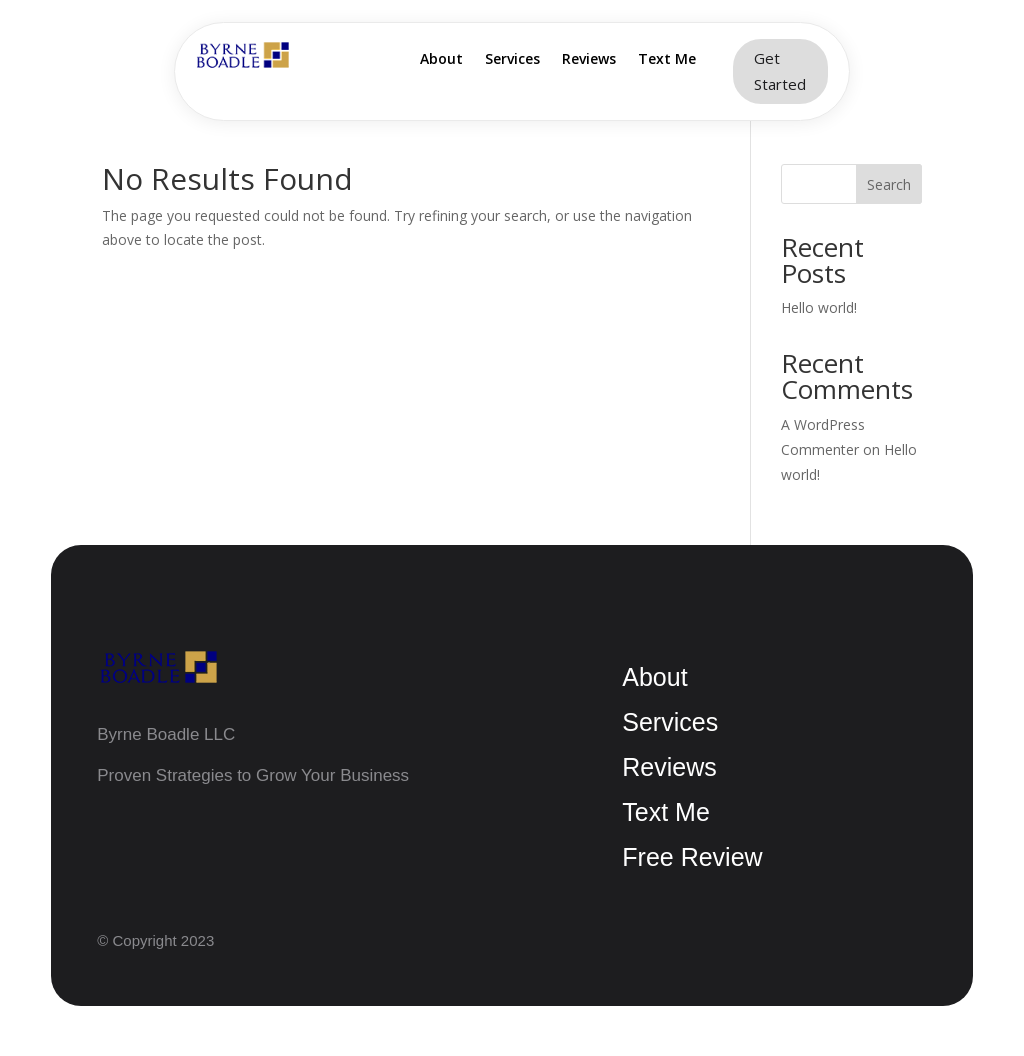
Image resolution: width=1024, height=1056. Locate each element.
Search (889, 184)
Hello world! (819, 307)
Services (512, 60)
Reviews (589, 60)
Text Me (667, 60)
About (441, 60)
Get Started (780, 71)
